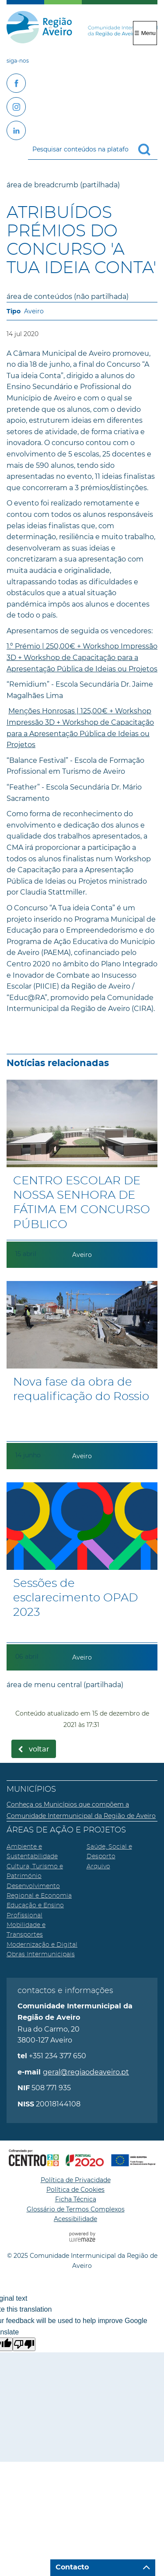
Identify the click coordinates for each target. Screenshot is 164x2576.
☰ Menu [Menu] (145, 33)
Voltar (39, 1749)
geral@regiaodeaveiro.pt (86, 2072)
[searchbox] (92, 149)
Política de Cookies (75, 2189)
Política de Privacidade (76, 2180)
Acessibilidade (75, 2219)
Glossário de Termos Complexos (76, 2209)
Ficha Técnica (75, 2199)
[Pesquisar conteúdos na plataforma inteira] (147, 149)
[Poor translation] (24, 2344)
